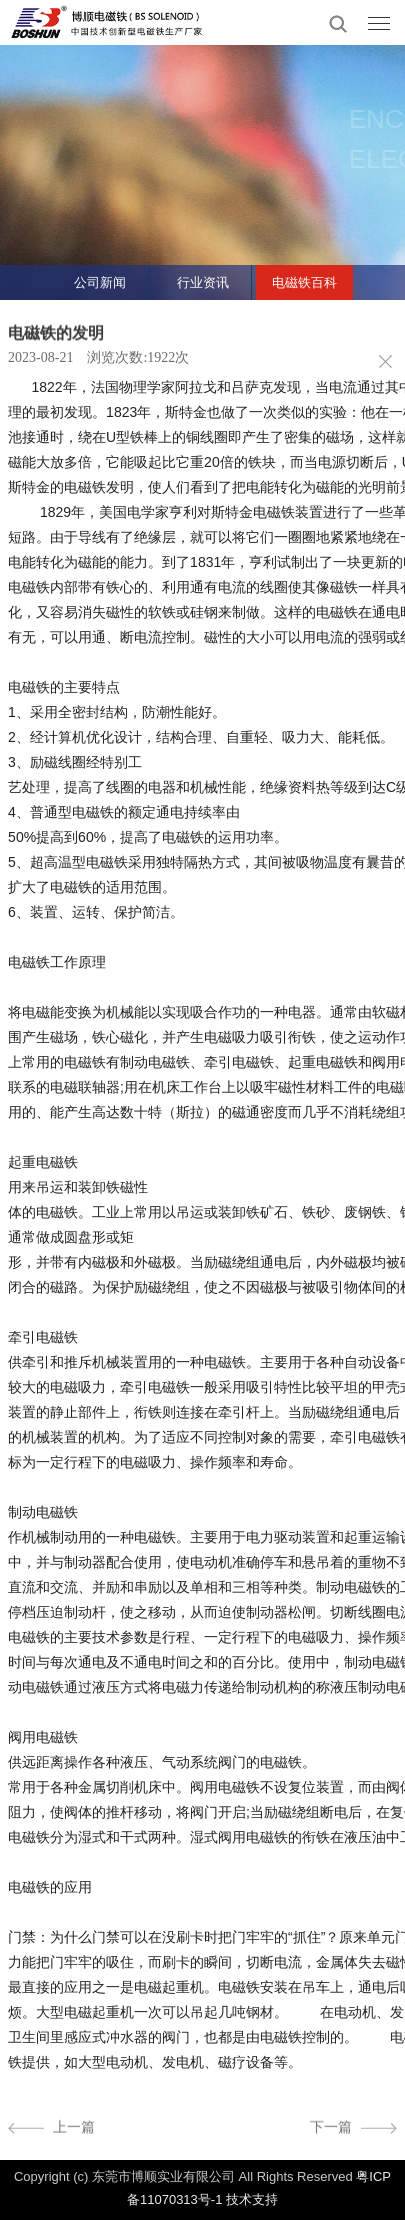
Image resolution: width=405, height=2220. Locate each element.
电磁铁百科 (304, 282)
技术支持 (252, 2199)
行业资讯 (203, 282)
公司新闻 (100, 282)
